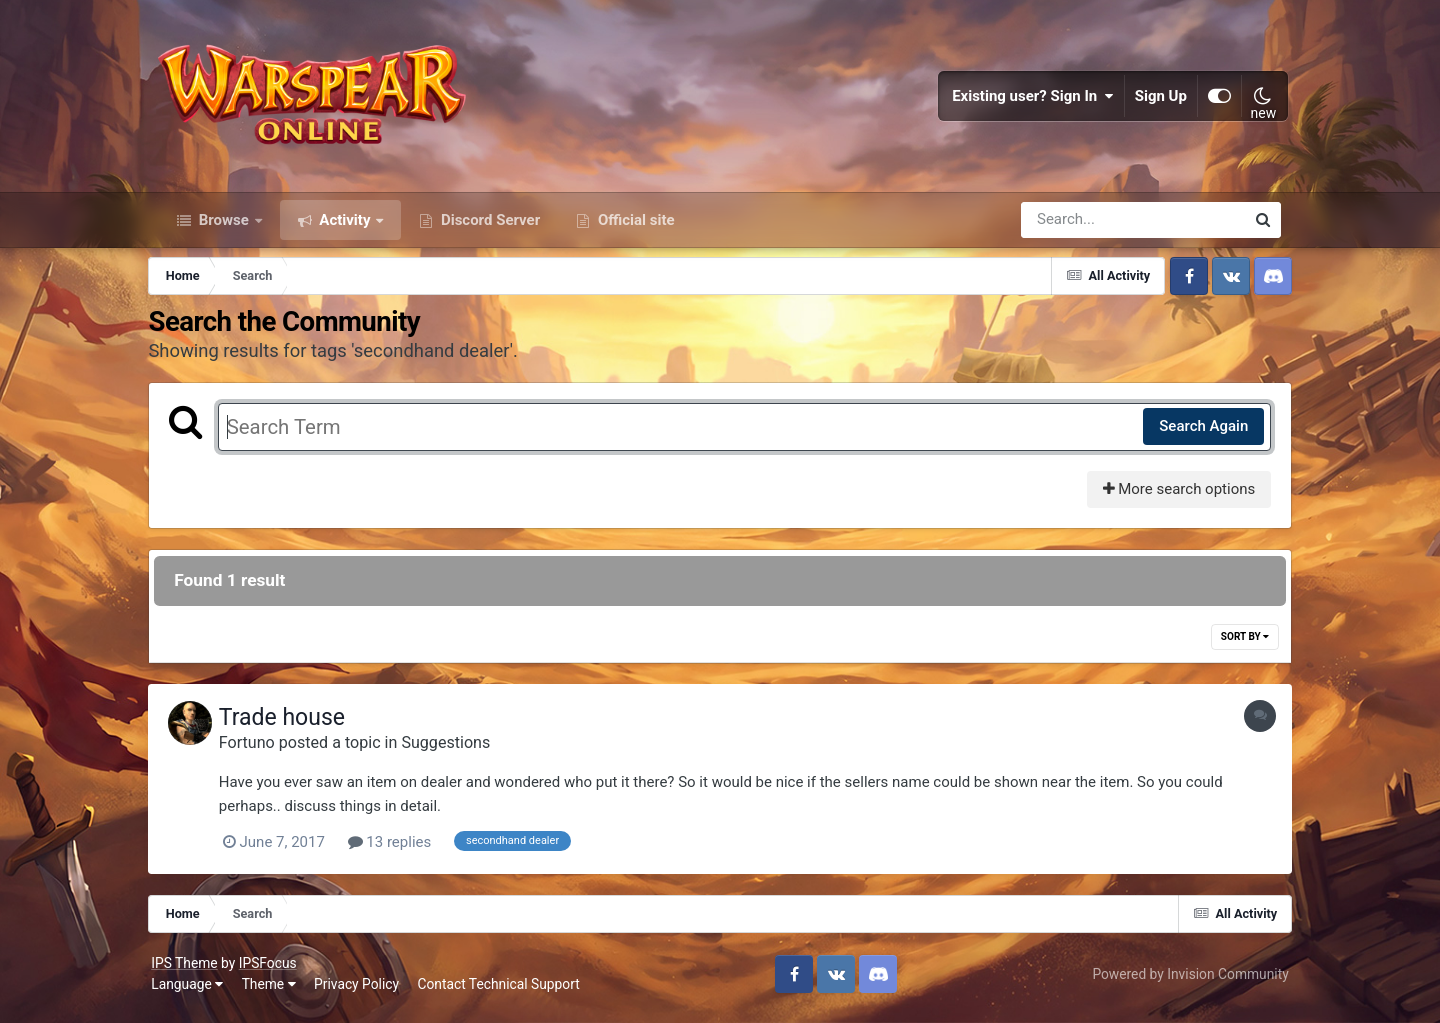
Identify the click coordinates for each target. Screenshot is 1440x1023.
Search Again (1192, 435)
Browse (224, 228)
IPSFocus (275, 971)
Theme (276, 993)
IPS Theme (192, 971)
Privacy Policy (364, 993)
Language (195, 993)
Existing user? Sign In (1026, 100)
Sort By (1234, 645)
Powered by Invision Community (1183, 982)
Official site (634, 228)
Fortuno (262, 751)
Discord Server (488, 228)
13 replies (405, 851)
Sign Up (1154, 100)
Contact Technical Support (506, 993)
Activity (345, 228)
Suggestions (461, 751)
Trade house (297, 726)
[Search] (1076, 228)
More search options (1167, 498)
